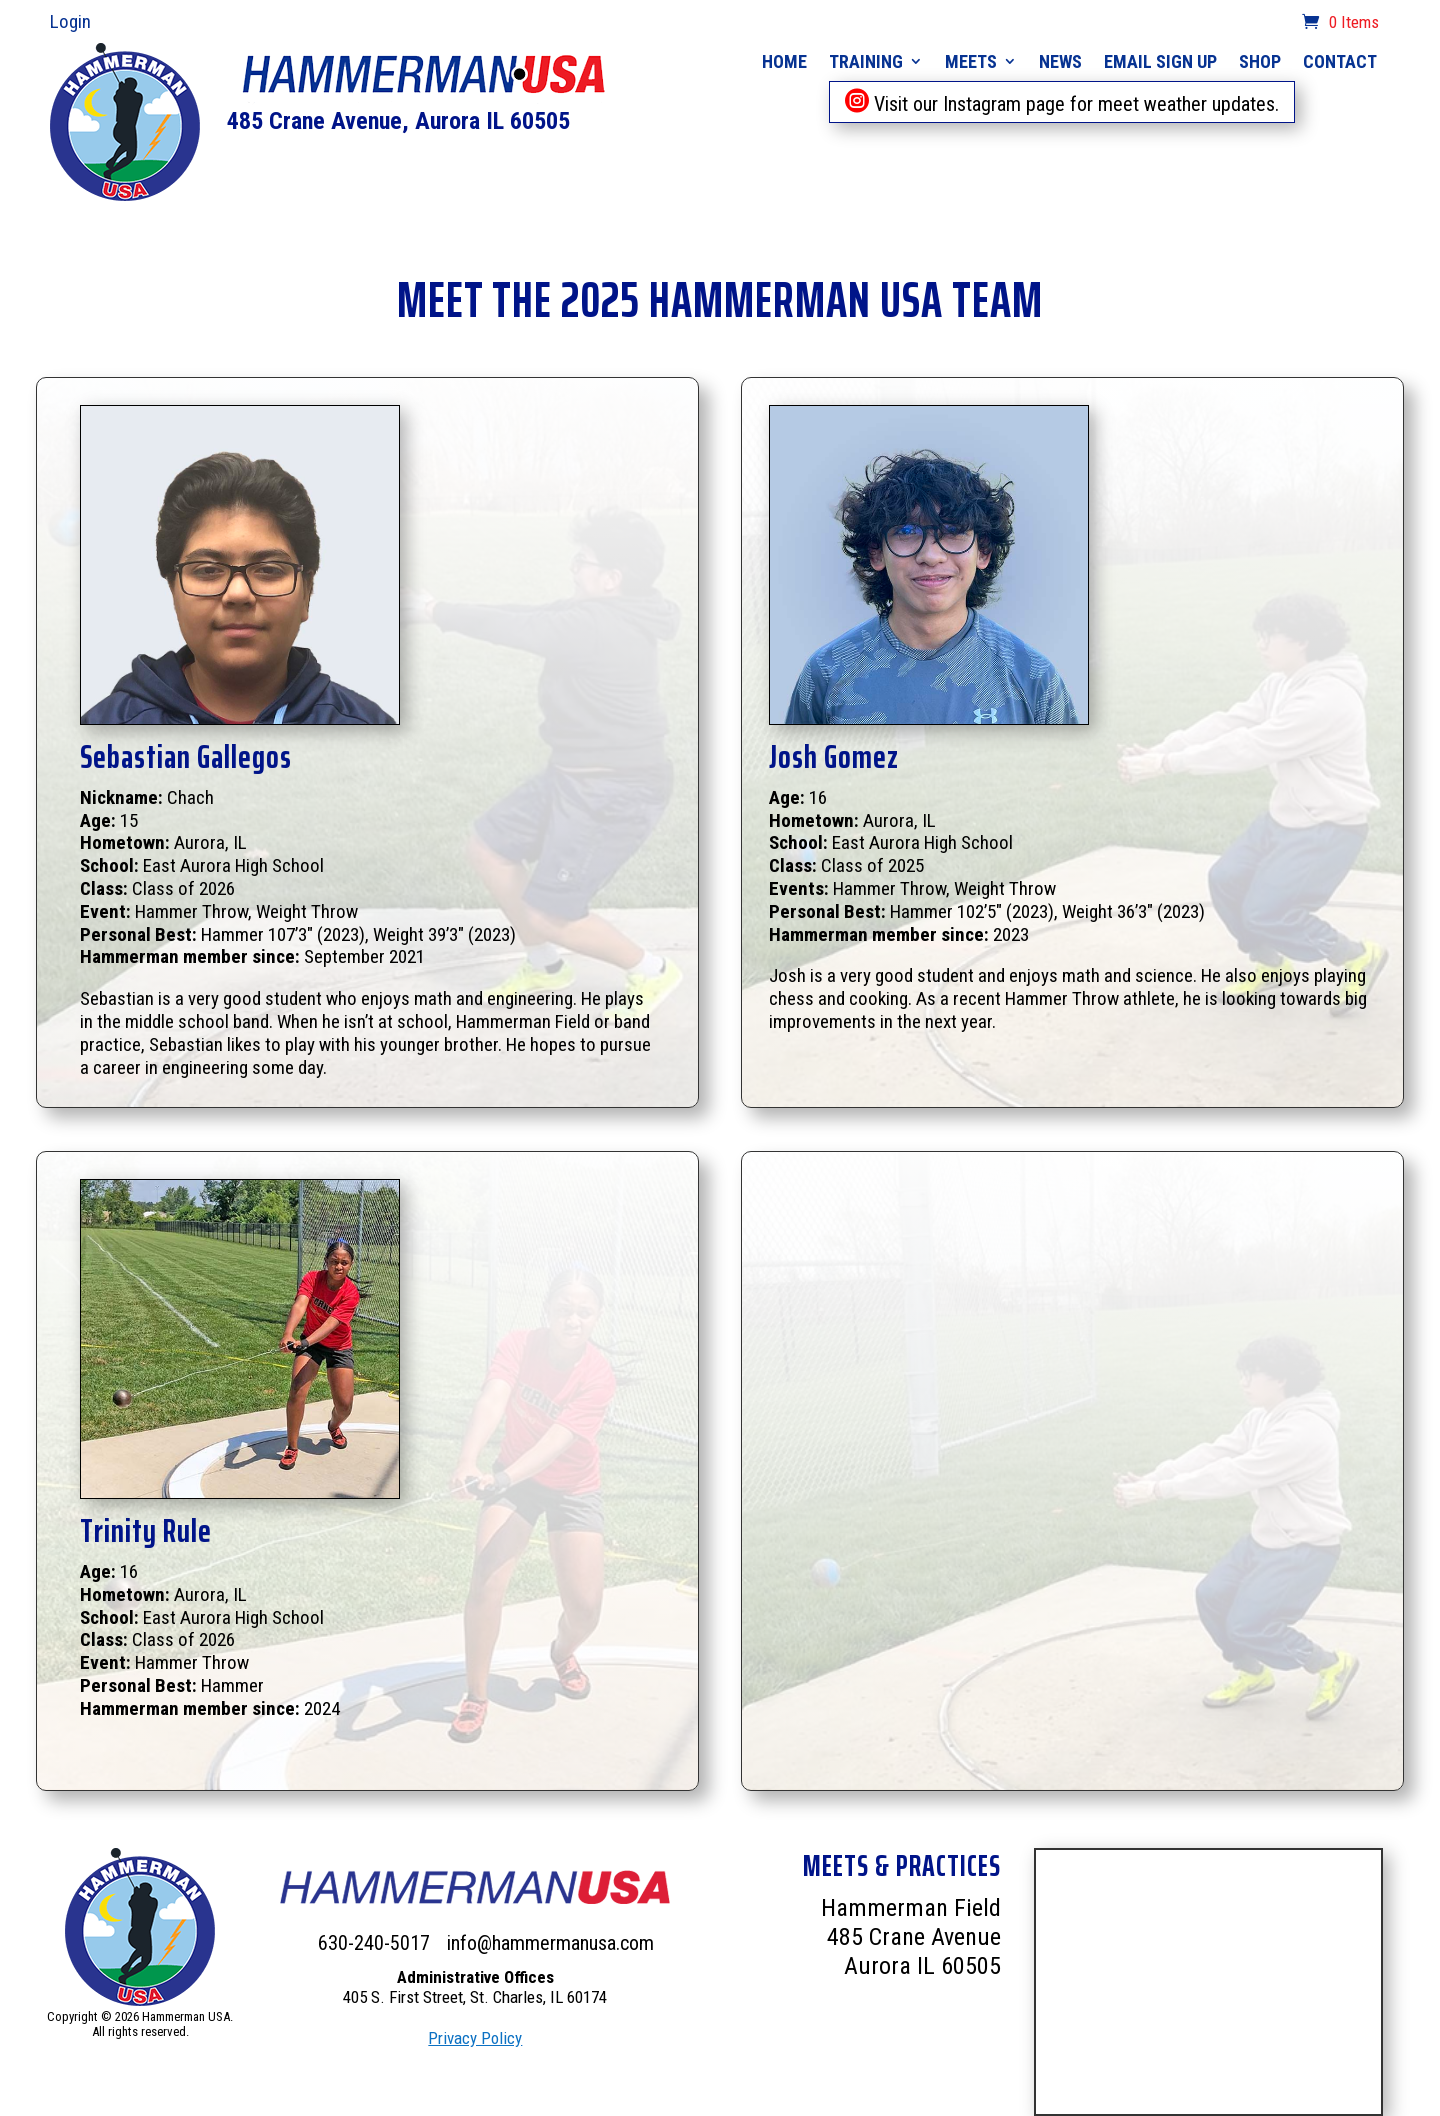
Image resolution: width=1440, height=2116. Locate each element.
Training (866, 61)
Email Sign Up (1160, 61)
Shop (1260, 61)
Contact (1340, 61)
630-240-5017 (376, 1943)
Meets (971, 61)
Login (70, 21)
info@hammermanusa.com (550, 1943)
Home (784, 61)
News (1060, 61)
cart (1276, 24)
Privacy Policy (475, 2038)
